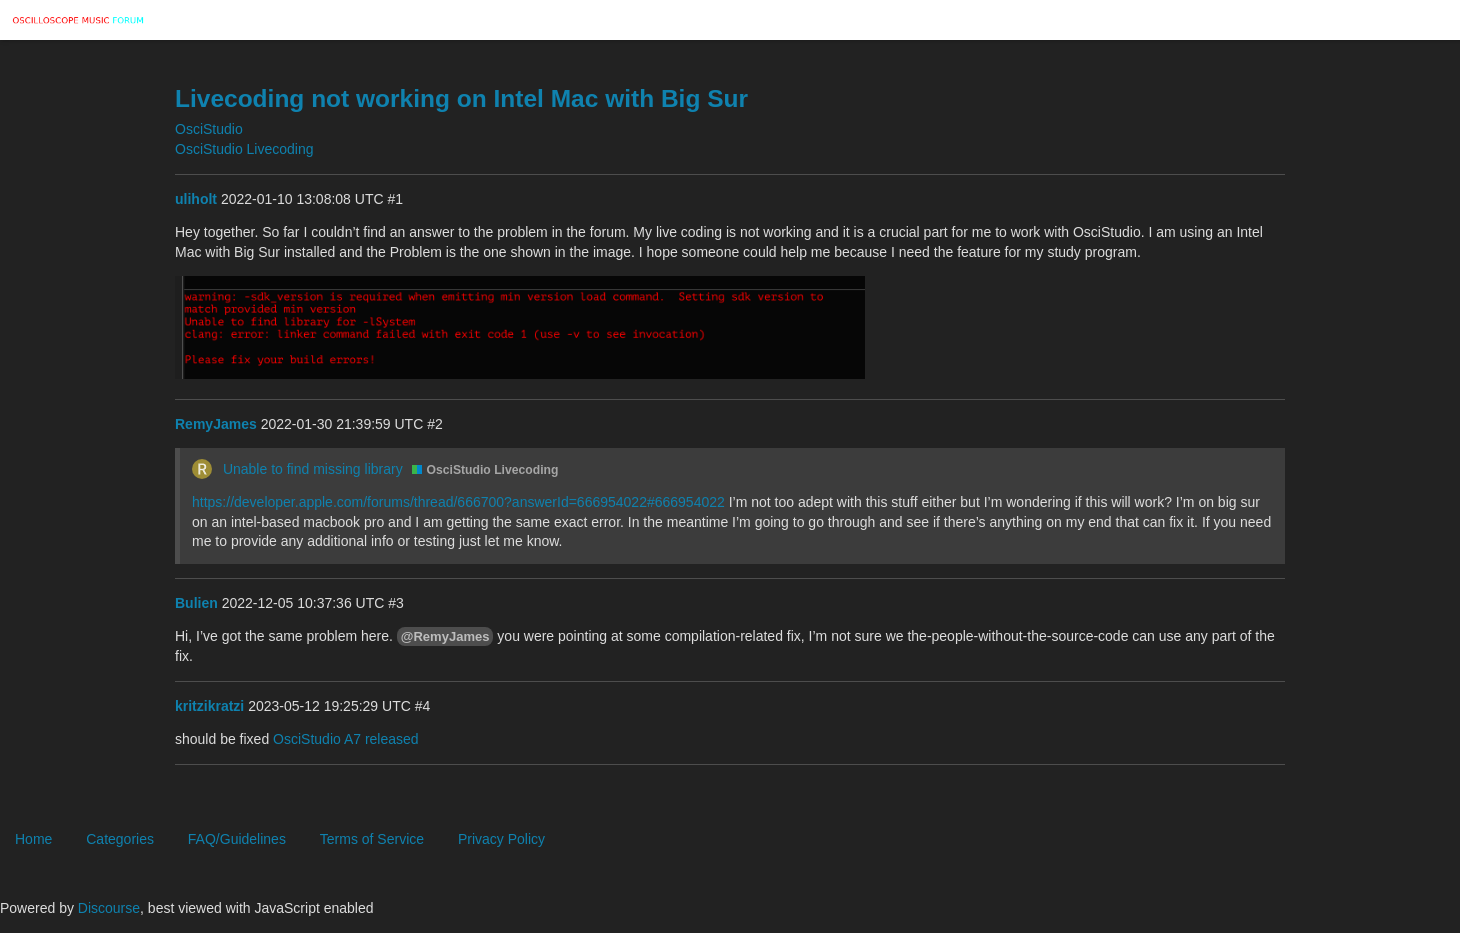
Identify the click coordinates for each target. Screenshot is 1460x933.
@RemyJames (445, 636)
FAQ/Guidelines (237, 839)
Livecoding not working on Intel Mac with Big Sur (461, 98)
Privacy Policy (501, 839)
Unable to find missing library (313, 469)
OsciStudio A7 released (346, 739)
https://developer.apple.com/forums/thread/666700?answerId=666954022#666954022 (458, 502)
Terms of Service (372, 839)
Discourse (109, 908)
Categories (120, 839)
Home (33, 839)
